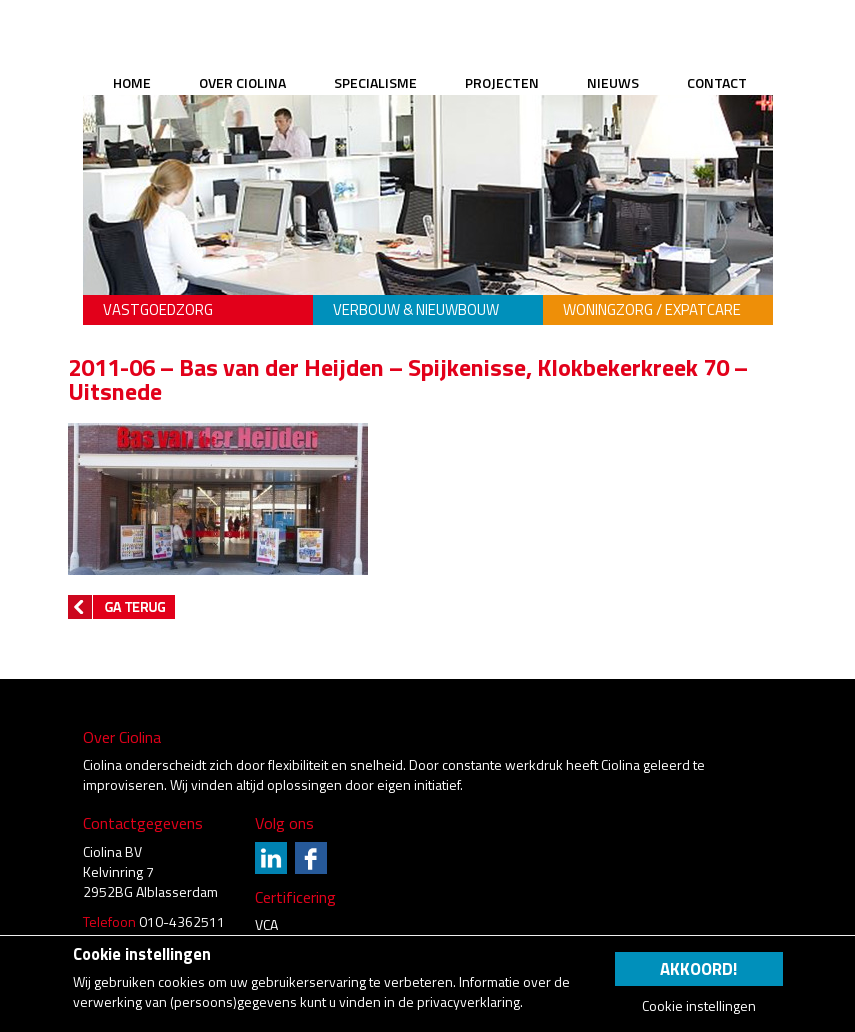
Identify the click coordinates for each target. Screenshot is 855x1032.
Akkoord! (698, 969)
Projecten (502, 82)
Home (132, 82)
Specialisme (375, 82)
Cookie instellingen (699, 1006)
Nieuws (613, 82)
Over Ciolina (242, 82)
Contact (717, 82)
